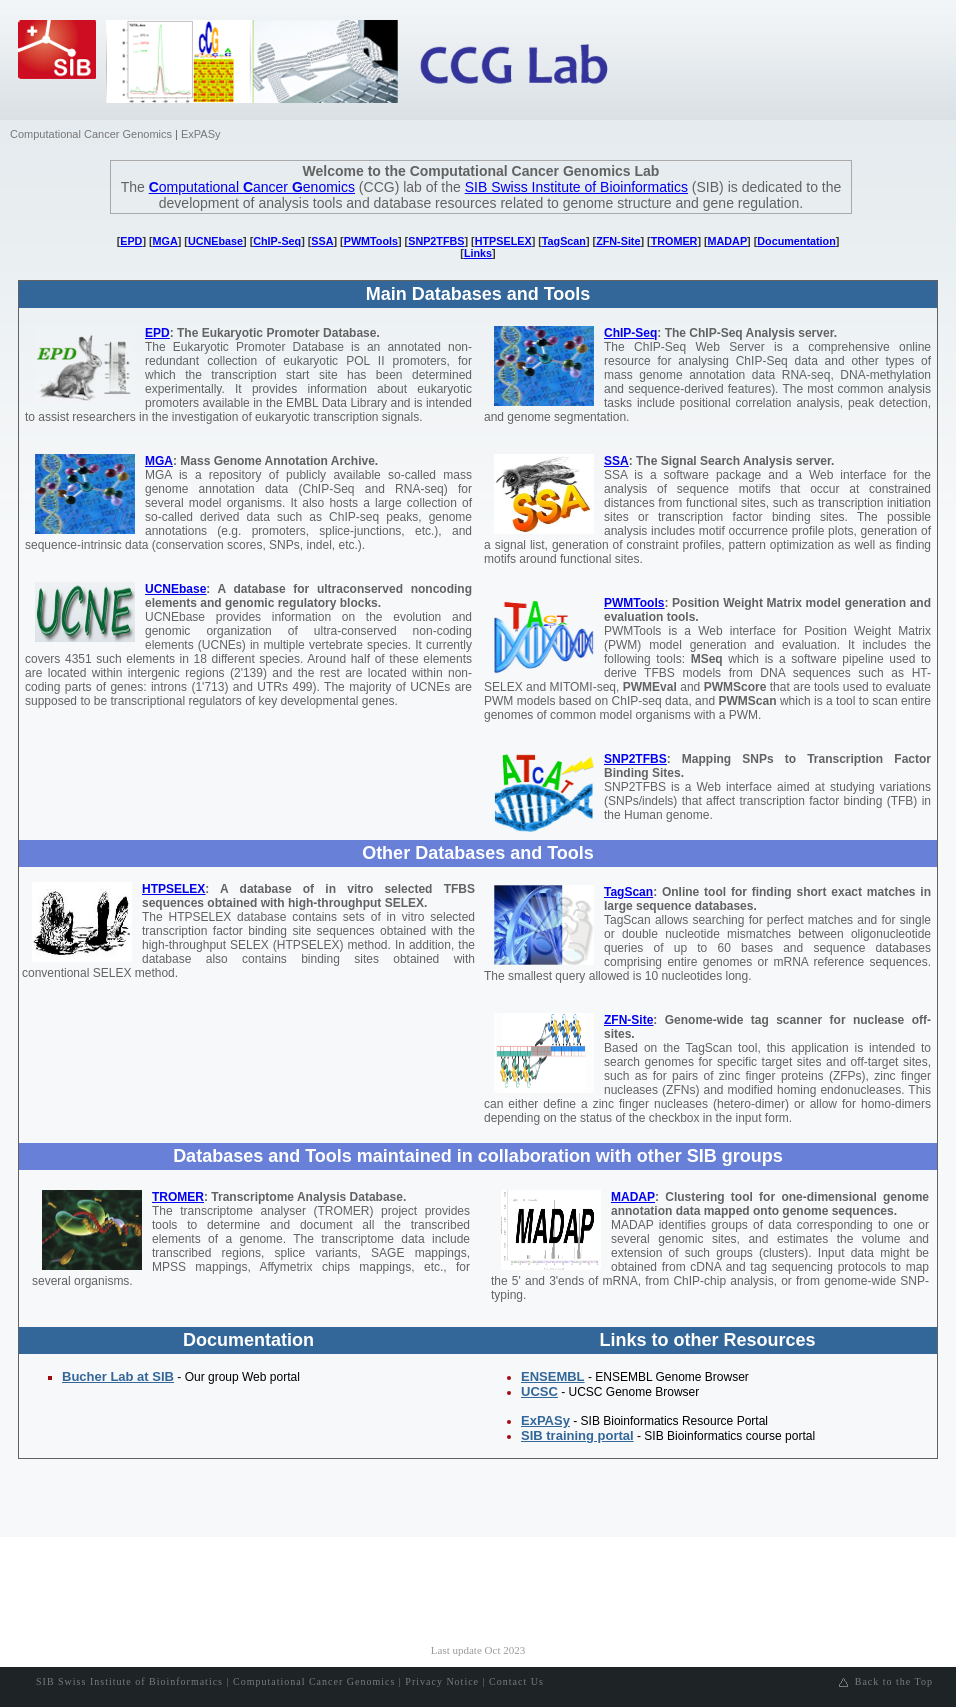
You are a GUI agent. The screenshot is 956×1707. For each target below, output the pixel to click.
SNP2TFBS (436, 241)
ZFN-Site (618, 241)
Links (478, 253)
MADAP (728, 241)
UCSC (539, 1391)
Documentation (796, 241)
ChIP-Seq (277, 241)
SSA (322, 241)
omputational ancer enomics (252, 187)
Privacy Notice (442, 1681)
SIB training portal (577, 1435)
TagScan (564, 241)
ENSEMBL (553, 1376)
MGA (165, 241)
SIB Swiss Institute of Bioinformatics (576, 187)
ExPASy (201, 134)
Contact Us (516, 1681)
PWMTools (371, 241)
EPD (131, 241)
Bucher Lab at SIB (118, 1376)
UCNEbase (215, 241)
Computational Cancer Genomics (91, 134)
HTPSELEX (503, 241)
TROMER (674, 241)
